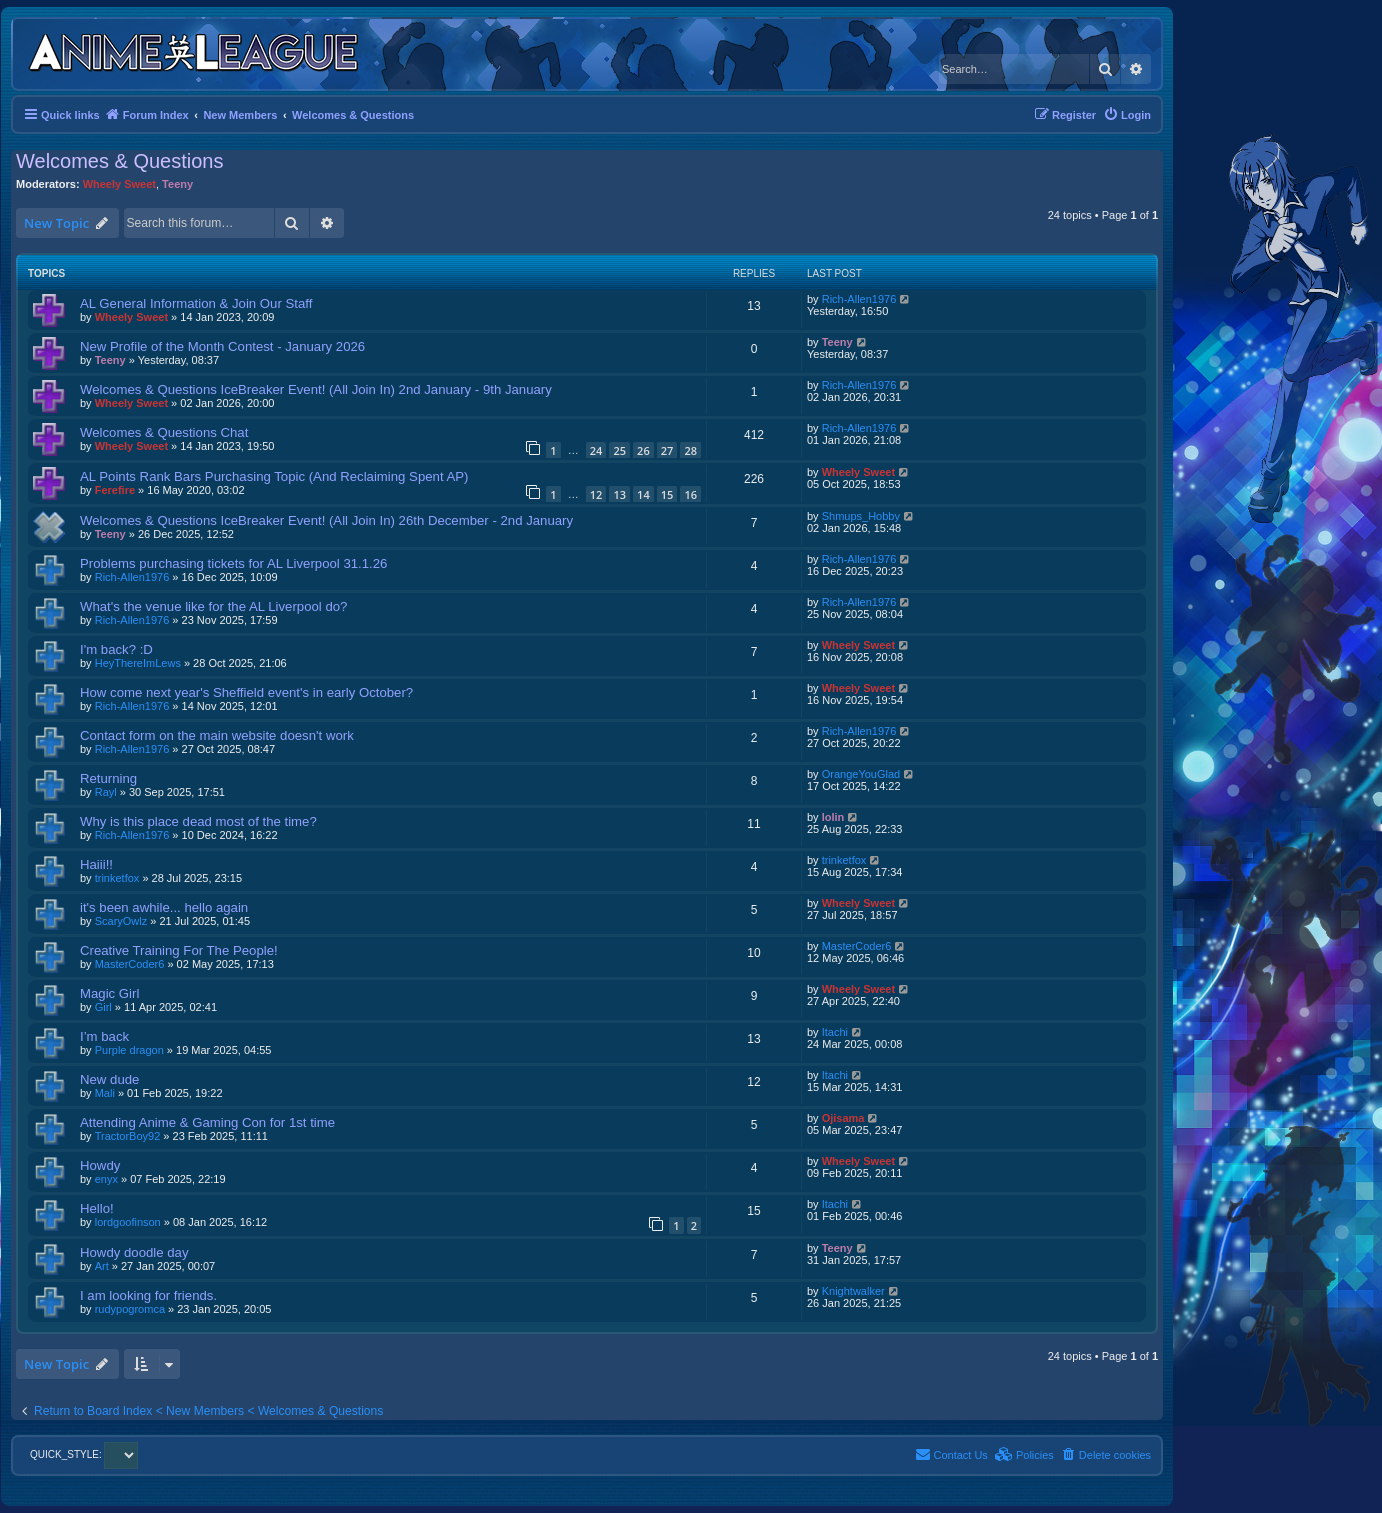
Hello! (97, 1208)
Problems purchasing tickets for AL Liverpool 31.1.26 (233, 563)
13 (619, 494)
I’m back (104, 1036)
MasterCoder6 (130, 964)
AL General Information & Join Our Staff (196, 303)
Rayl (106, 792)
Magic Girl (109, 993)
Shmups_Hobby (861, 516)
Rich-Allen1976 (859, 299)
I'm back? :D (116, 649)
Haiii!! (96, 864)
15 (667, 494)
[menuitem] (1127, 115)
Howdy (100, 1165)
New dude (109, 1079)
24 (596, 450)
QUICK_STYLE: (84, 1454)
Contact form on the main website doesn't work (217, 735)
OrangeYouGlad (861, 774)
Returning (108, 778)
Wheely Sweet (119, 184)
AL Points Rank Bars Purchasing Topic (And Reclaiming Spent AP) (274, 476)
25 (619, 450)
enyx (106, 1179)
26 (643, 450)
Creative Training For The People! (179, 950)
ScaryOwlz (121, 921)
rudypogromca (130, 1309)
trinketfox (117, 878)
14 (643, 494)
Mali (105, 1093)
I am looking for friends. (148, 1295)
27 (667, 450)
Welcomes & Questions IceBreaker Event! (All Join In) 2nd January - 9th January (316, 389)
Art (102, 1266)
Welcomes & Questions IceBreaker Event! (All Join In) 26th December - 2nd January (326, 520)
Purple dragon (129, 1050)
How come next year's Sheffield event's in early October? (246, 692)
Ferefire (115, 490)
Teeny (177, 184)
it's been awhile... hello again (164, 907)
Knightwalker (853, 1291)
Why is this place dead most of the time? (198, 821)
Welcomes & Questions (120, 161)
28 (690, 450)
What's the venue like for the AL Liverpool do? (213, 606)
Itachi (835, 1032)
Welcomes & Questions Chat (164, 432)
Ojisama (843, 1118)
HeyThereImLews (138, 663)
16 (690, 494)
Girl (103, 1007)
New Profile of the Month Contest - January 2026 (222, 346)
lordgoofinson (128, 1222)
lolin (833, 817)
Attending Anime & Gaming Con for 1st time (207, 1122)
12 (596, 494)
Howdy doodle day (134, 1252)
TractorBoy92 (128, 1136)
